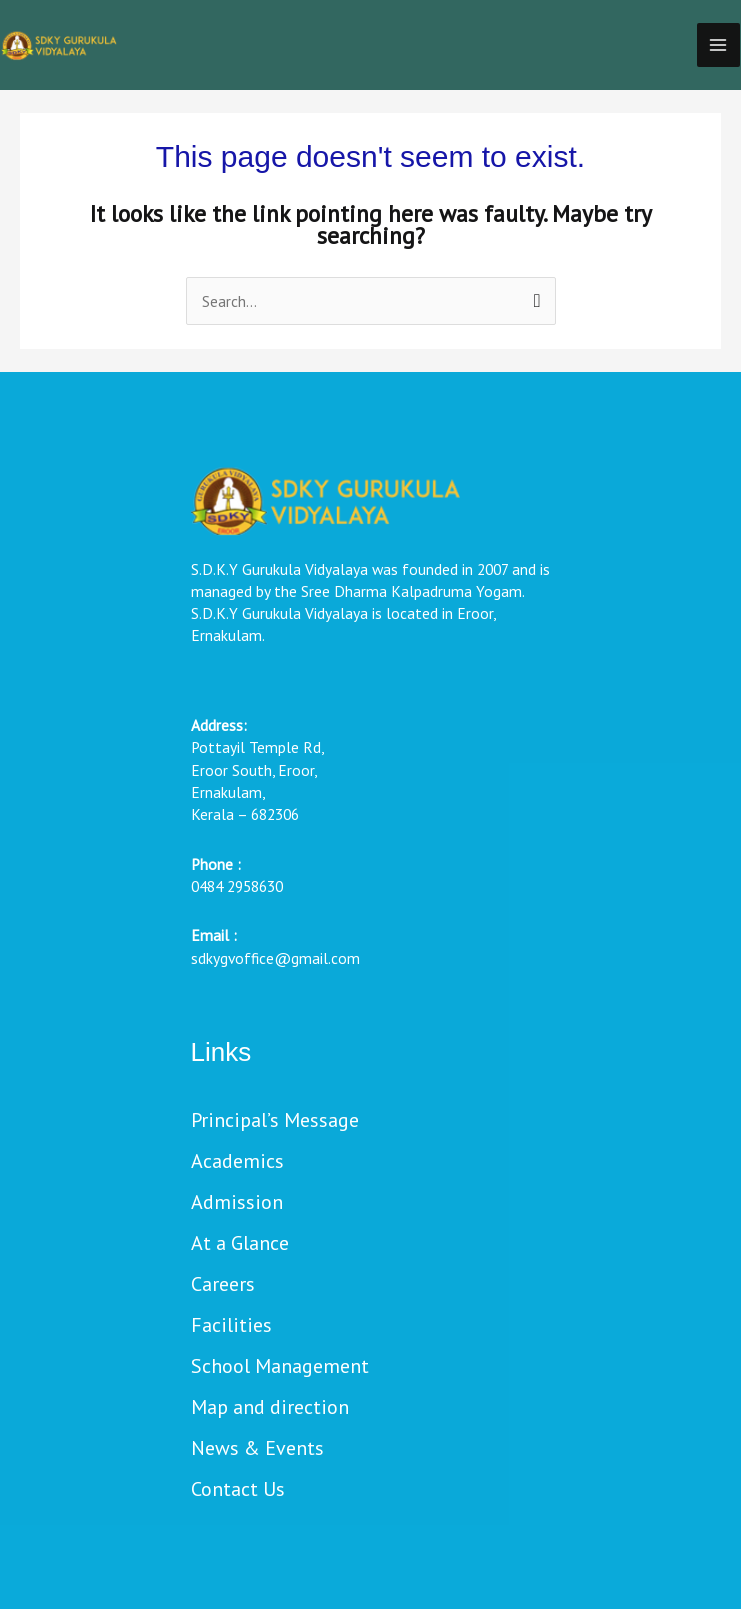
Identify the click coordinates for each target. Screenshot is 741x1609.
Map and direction (270, 1408)
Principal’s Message (275, 1121)
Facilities (231, 1326)
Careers (223, 1285)
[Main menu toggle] (718, 44)
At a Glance (240, 1244)
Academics (237, 1162)
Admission (237, 1203)
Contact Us (238, 1490)
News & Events (257, 1449)
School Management (280, 1367)
